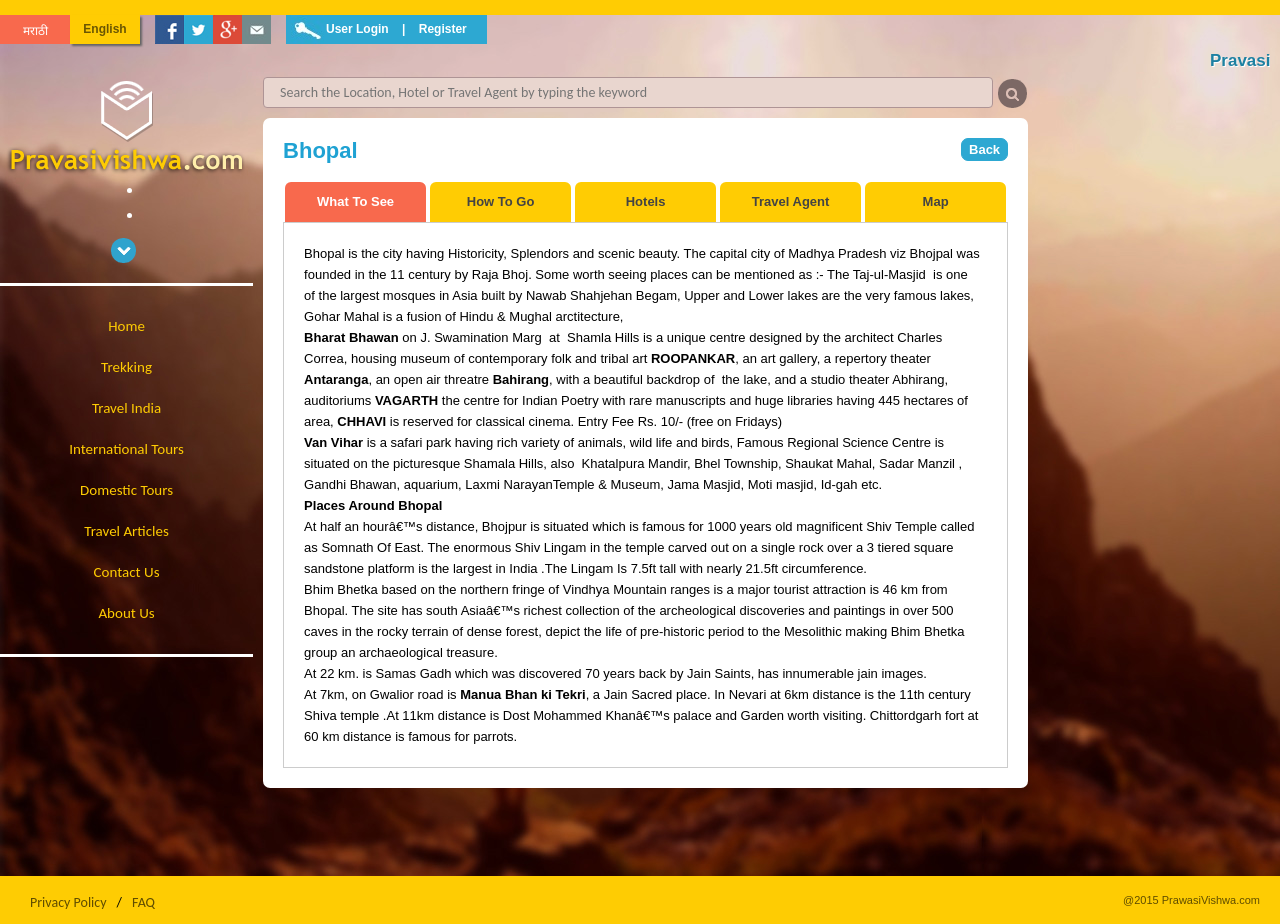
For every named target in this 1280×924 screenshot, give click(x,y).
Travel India (126, 408)
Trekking (126, 367)
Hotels (646, 201)
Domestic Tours (126, 490)
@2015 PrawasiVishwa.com (1191, 900)
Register (443, 29)
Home (126, 326)
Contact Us (127, 572)
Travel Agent (791, 201)
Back (984, 149)
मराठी (35, 31)
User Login (357, 29)
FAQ (143, 902)
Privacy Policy (68, 902)
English (104, 29)
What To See (355, 201)
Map (936, 201)
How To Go (501, 201)
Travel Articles (126, 531)
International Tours (126, 449)
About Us (126, 613)
